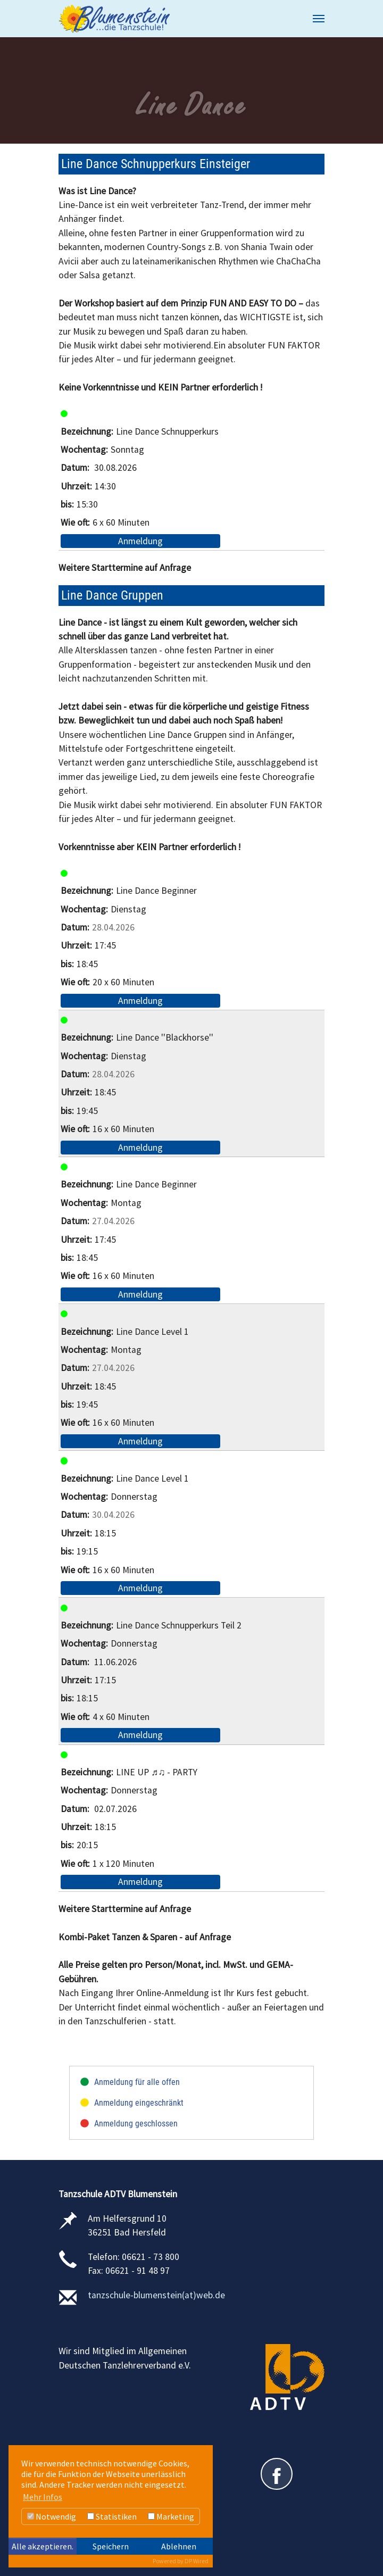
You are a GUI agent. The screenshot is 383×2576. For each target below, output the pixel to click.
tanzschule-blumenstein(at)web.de (156, 2295)
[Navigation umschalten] (318, 19)
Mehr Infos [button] (42, 2496)
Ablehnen (178, 2546)
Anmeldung (140, 541)
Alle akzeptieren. (42, 2546)
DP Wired (197, 2561)
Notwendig (51, 2516)
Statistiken (112, 2516)
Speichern (111, 2546)
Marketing (171, 2516)
